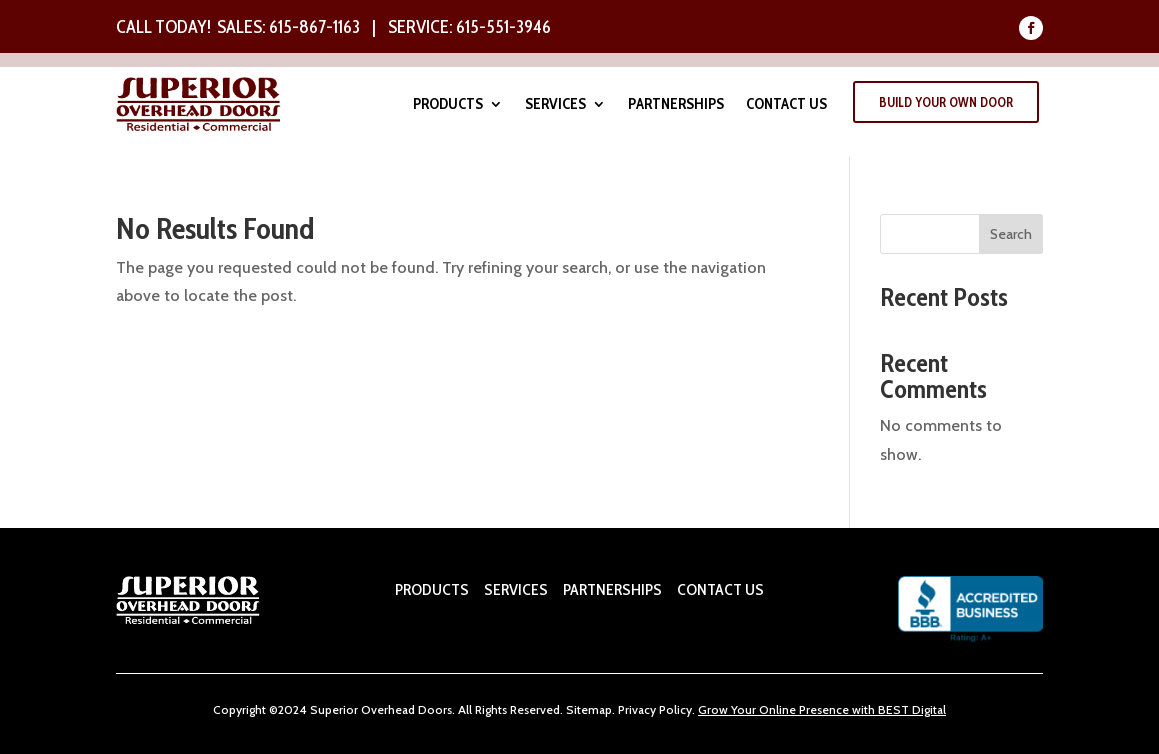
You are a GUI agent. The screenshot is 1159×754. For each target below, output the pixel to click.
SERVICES (516, 589)
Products (448, 105)
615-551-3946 (503, 27)
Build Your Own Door (946, 102)
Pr (623, 709)
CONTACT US (720, 589)
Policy (674, 709)
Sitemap (589, 709)
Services (555, 105)
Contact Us (786, 105)
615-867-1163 (314, 27)
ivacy (642, 709)
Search (1011, 234)
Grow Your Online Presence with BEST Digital (822, 709)
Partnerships (676, 105)
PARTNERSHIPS (611, 589)
